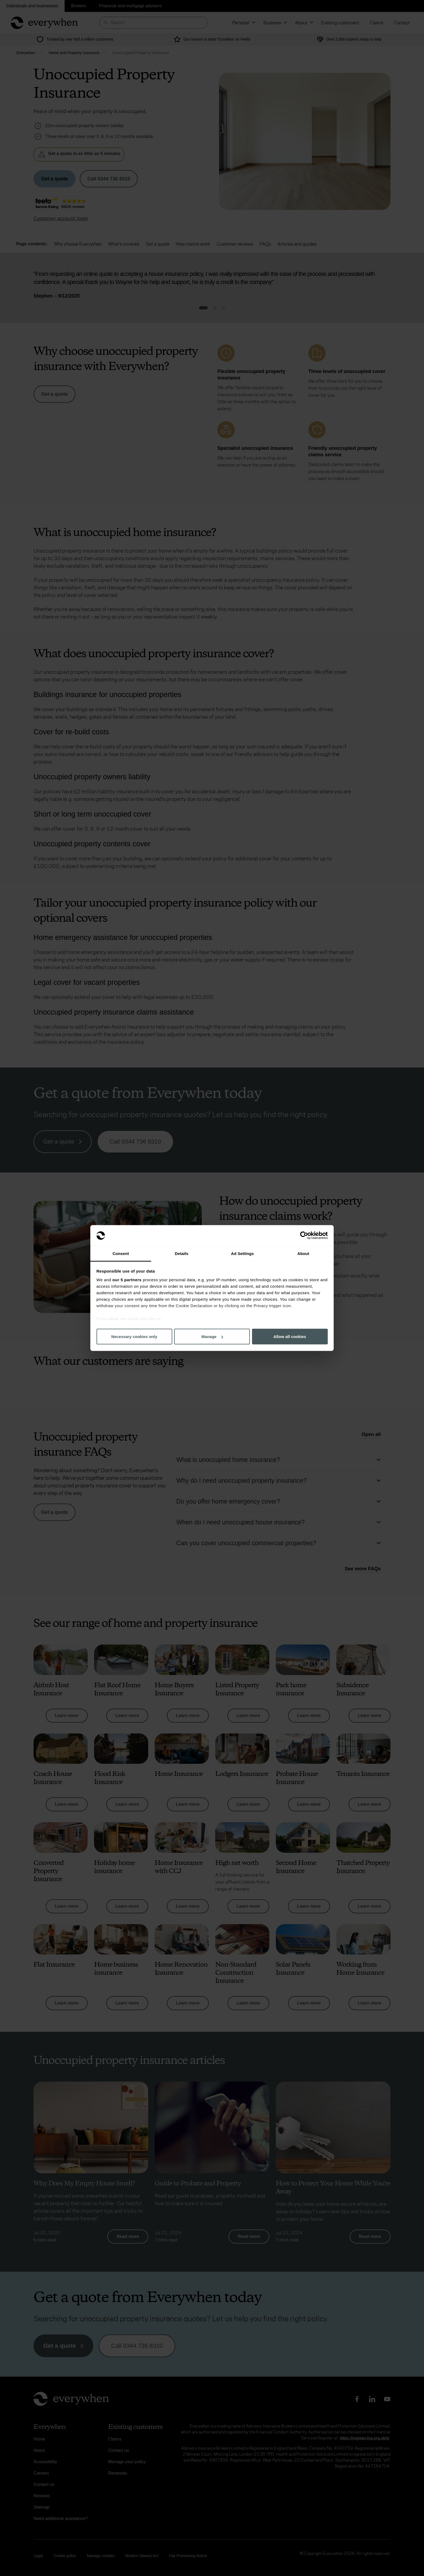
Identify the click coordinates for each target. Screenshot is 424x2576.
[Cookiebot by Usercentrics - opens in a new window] (304, 1235)
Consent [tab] (120, 1253)
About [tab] (303, 1253)
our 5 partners (127, 1279)
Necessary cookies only (134, 1336)
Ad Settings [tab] (242, 1253)
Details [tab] (181, 1253)
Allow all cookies (289, 1336)
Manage (212, 1336)
